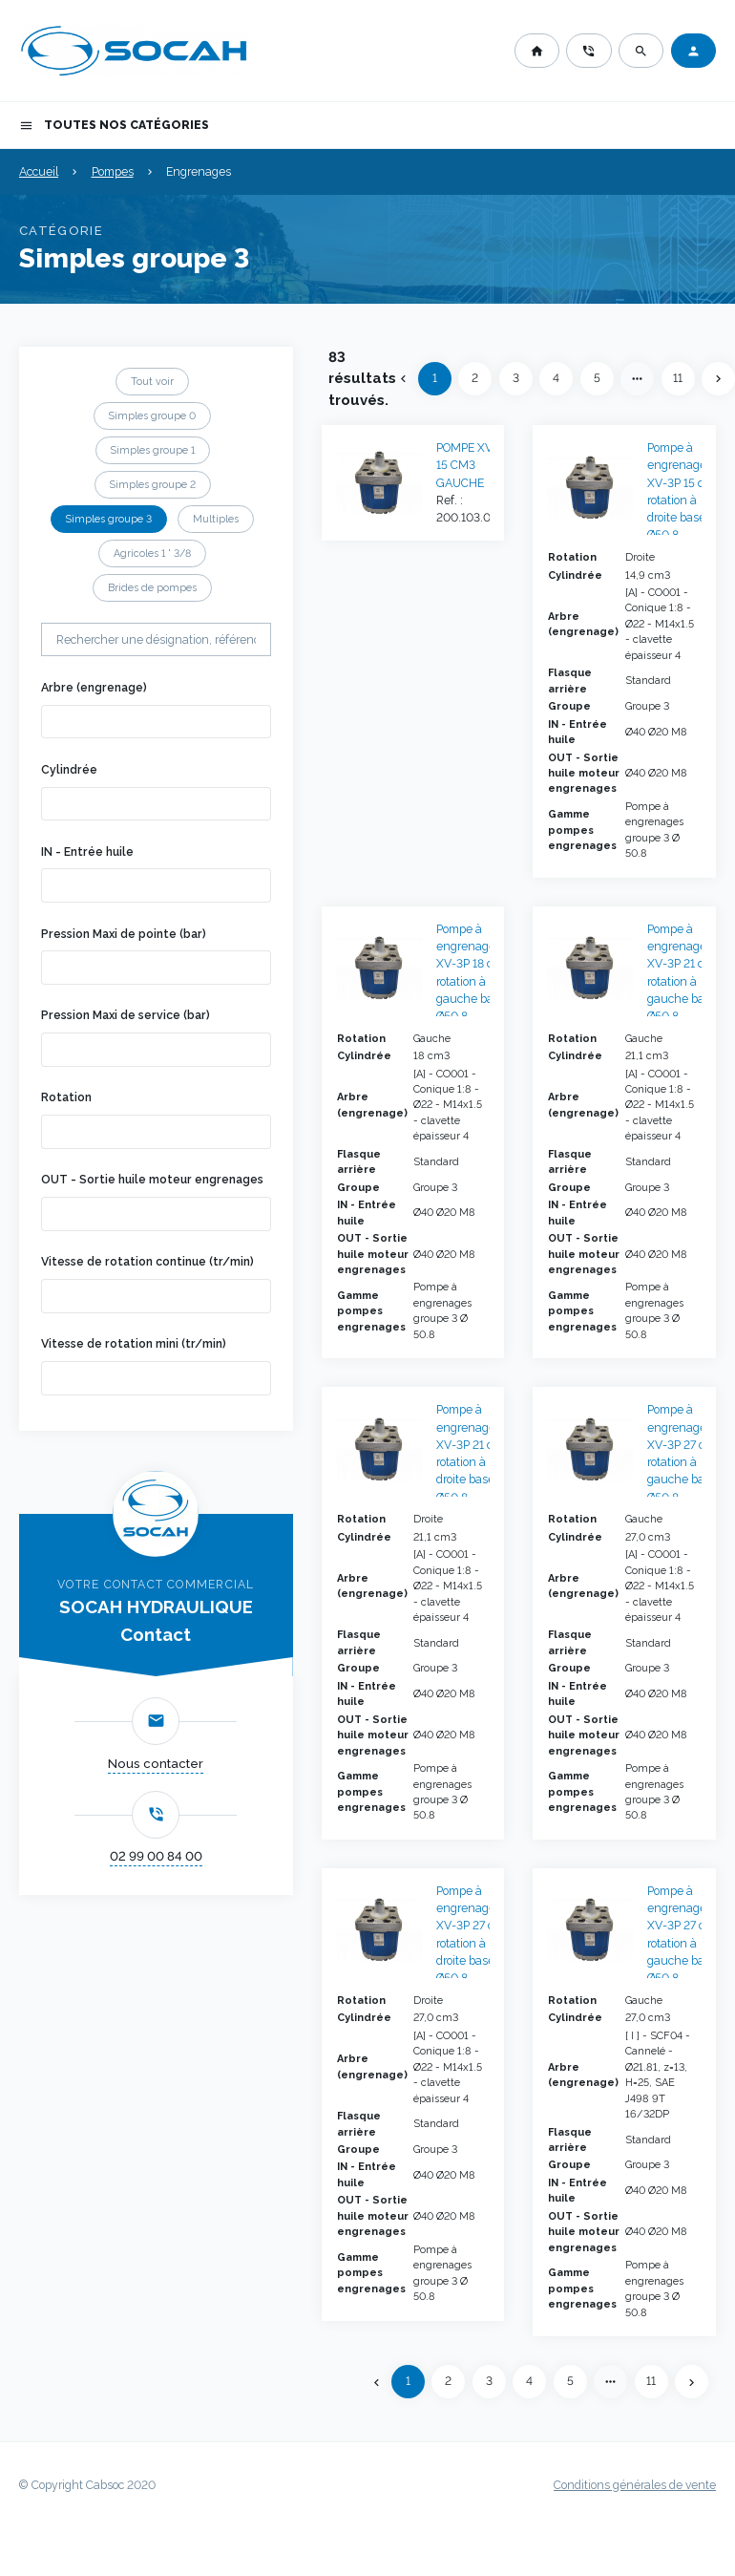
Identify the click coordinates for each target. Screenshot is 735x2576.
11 (677, 378)
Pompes (113, 172)
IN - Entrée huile (87, 852)
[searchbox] (75, 721)
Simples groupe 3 (109, 518)
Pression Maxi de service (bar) (125, 1015)
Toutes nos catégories (114, 125)
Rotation (66, 1097)
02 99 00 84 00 (156, 1856)
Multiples (216, 518)
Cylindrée (69, 770)
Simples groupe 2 (153, 484)
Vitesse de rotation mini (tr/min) (133, 1344)
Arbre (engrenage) (94, 687)
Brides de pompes (152, 587)
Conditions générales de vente (635, 2485)
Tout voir (152, 381)
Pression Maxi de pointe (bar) (123, 934)
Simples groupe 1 (153, 450)
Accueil (38, 172)
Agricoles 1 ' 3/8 (152, 553)
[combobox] (156, 722)
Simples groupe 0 (152, 415)
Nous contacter (155, 1763)
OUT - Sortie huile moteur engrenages (152, 1179)
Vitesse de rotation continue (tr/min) (147, 1261)
